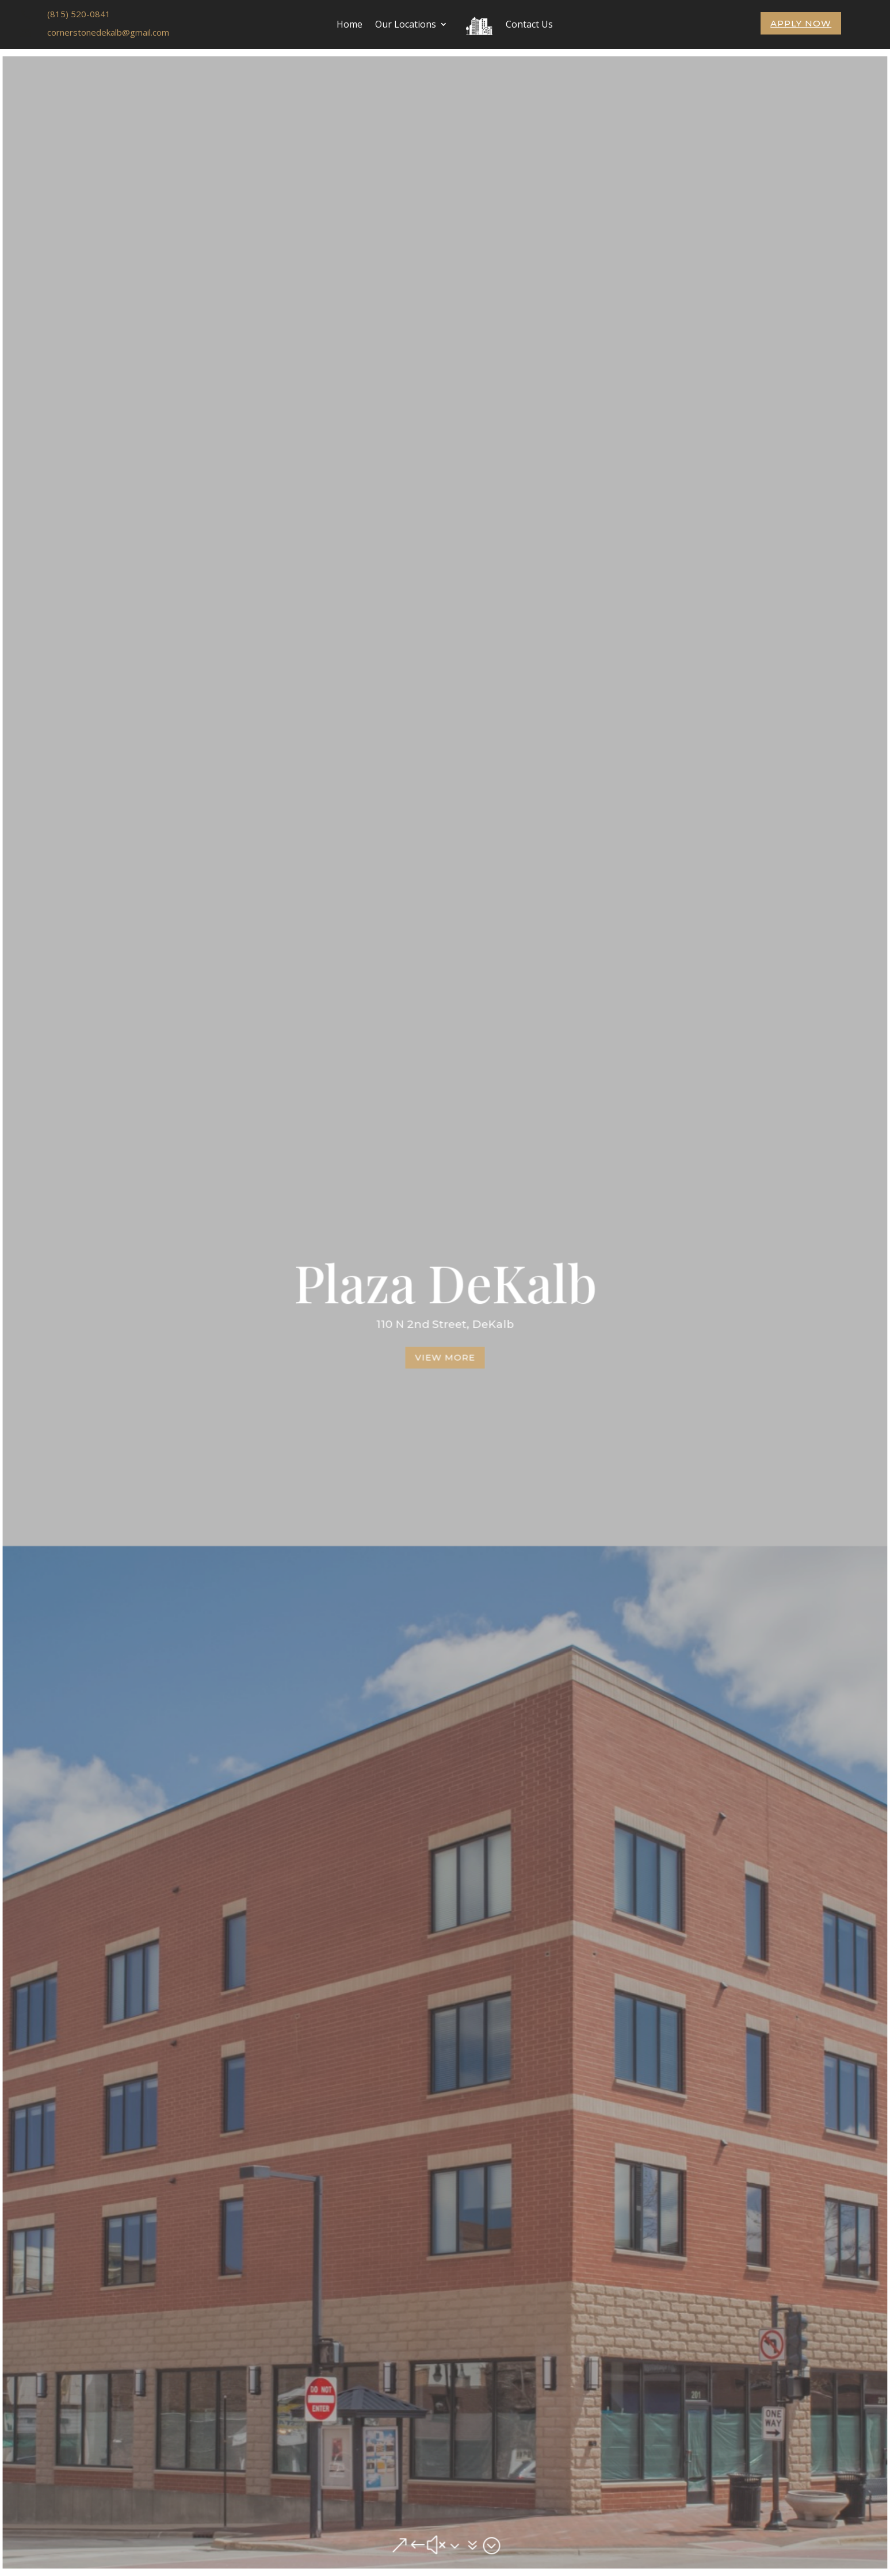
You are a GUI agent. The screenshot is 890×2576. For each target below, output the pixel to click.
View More (444, 1356)
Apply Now (800, 23)
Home (349, 24)
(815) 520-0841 (78, 14)
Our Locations (405, 24)
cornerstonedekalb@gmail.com (108, 32)
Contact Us (529, 24)
